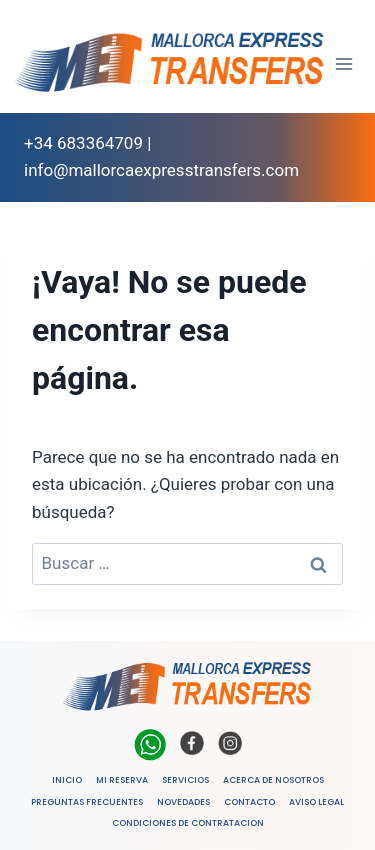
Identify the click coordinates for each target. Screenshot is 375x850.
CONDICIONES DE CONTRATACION (188, 823)
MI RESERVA (122, 780)
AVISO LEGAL (316, 802)
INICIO (67, 780)
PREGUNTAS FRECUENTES (87, 802)
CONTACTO (249, 802)
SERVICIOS (185, 780)
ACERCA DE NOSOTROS (273, 780)
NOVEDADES (183, 802)
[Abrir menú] (344, 63)
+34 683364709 (83, 143)
